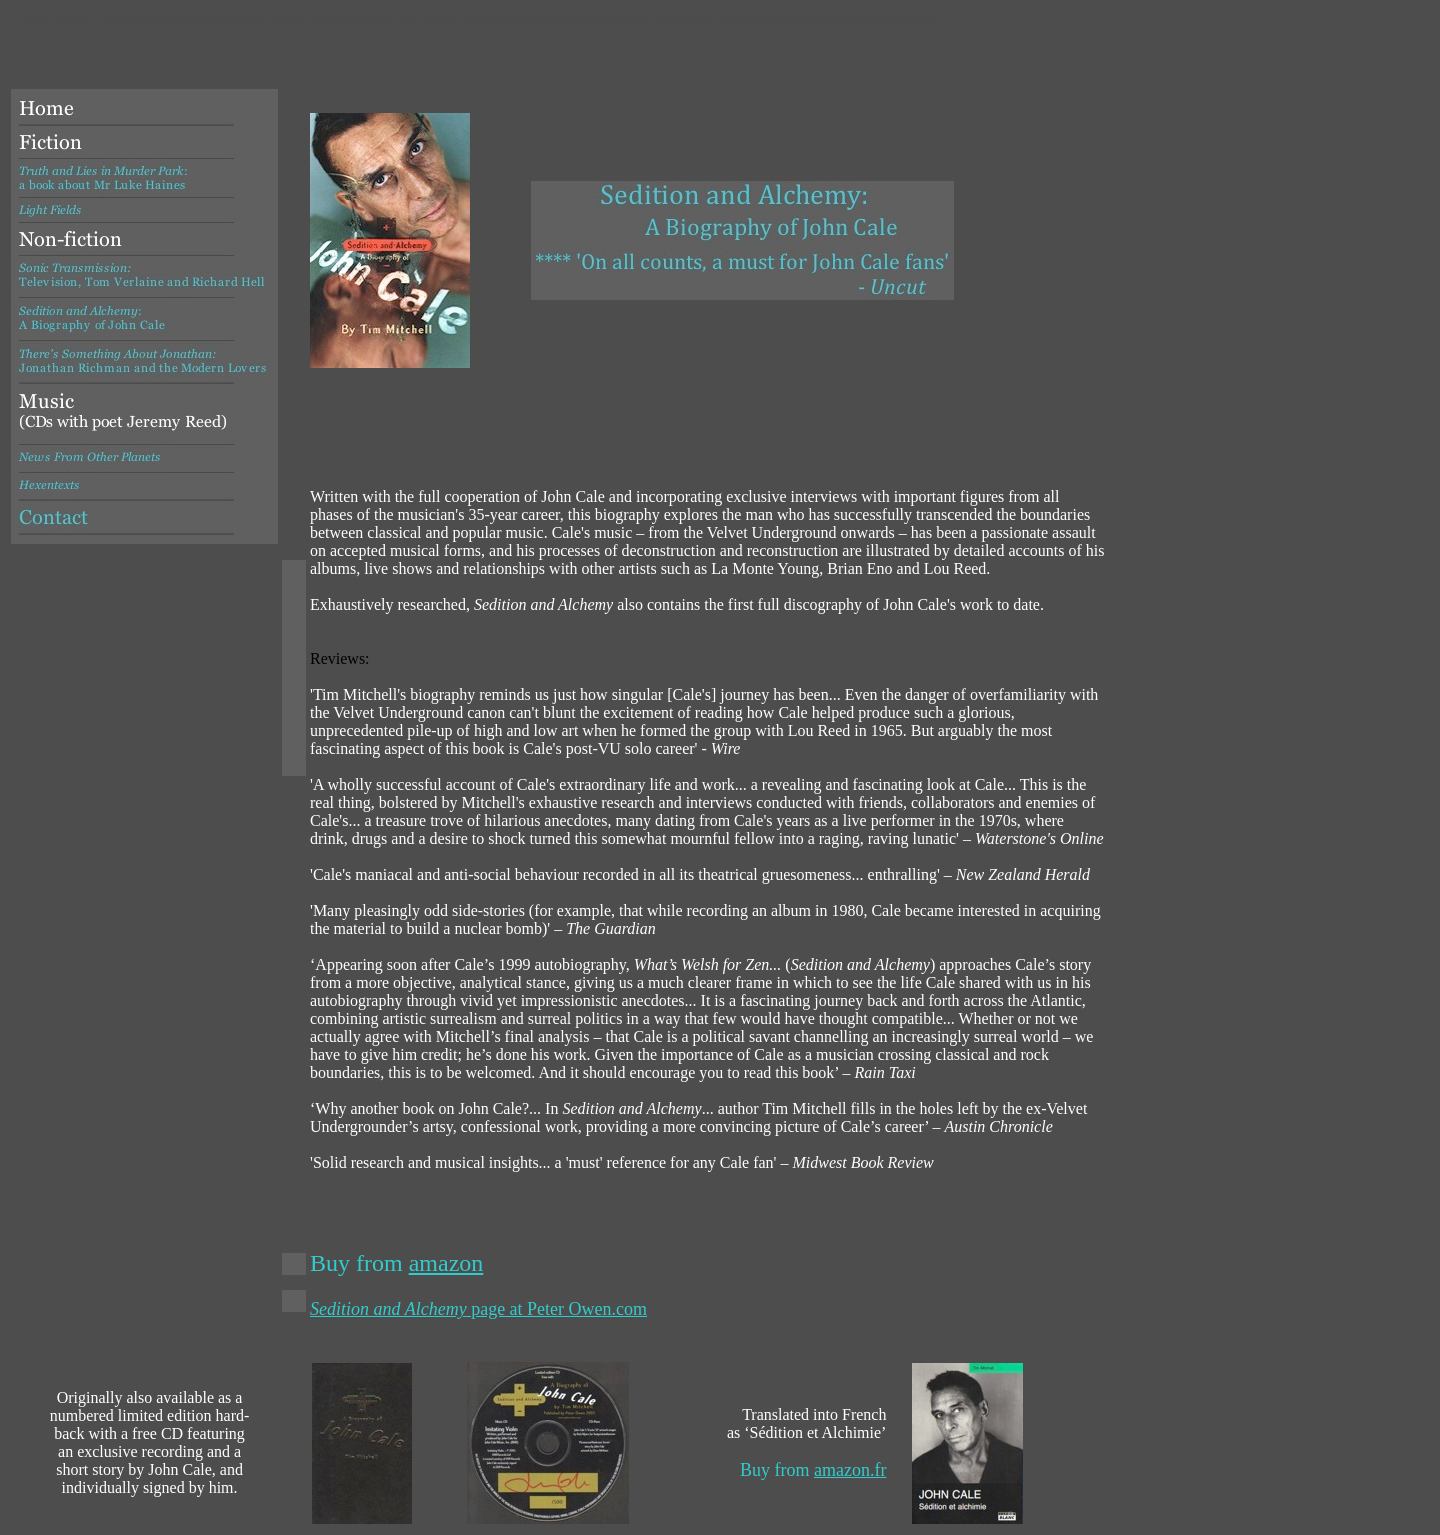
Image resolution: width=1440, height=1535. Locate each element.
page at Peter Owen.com (478, 1309)
